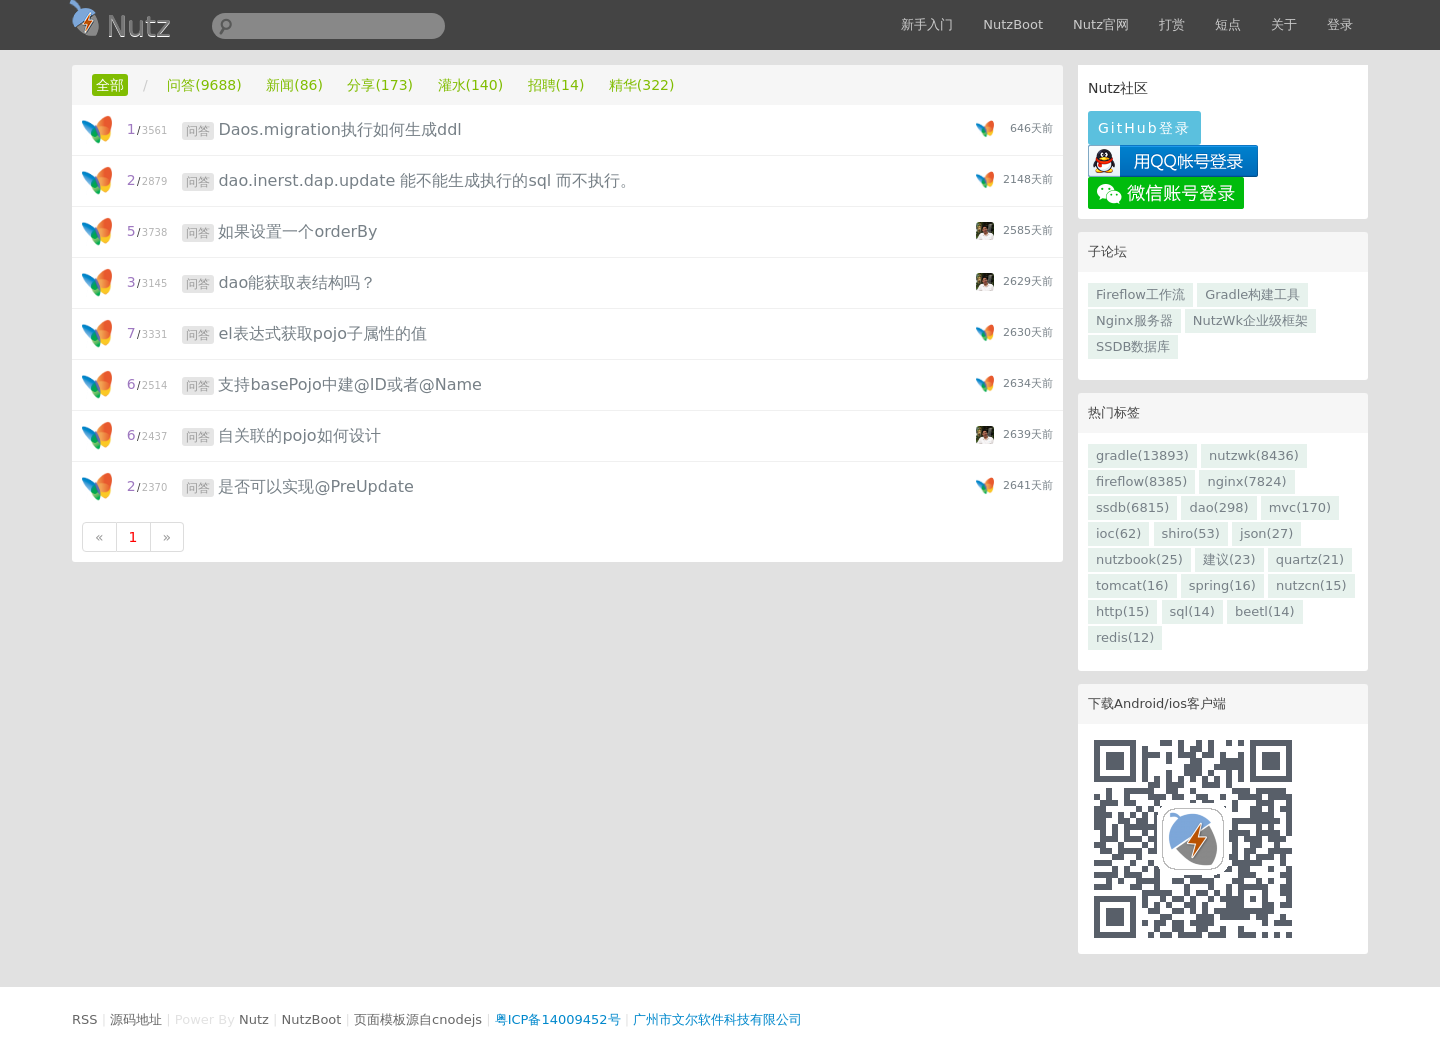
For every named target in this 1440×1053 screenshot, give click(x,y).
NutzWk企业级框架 (1250, 320)
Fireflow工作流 (1140, 294)
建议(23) (1229, 559)
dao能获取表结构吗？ (297, 282)
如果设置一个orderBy (297, 231)
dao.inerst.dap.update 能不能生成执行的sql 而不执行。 (427, 180)
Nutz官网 (1101, 24)
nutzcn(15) (1311, 585)
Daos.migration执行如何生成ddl (339, 129)
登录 (1340, 24)
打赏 (1172, 24)
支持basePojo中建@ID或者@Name (349, 384)
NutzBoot (1013, 24)
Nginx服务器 (1134, 320)
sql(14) (1192, 611)
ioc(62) (1118, 533)
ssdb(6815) (1132, 507)
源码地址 (136, 1019)
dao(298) (1218, 507)
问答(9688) (204, 85)
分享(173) (380, 85)
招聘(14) (556, 85)
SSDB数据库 (1133, 346)
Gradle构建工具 (1252, 294)
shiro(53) (1191, 533)
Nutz (254, 1019)
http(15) (1122, 611)
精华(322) (642, 85)
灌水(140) (471, 85)
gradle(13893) (1142, 455)
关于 (1284, 24)
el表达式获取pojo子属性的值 (322, 333)
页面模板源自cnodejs (418, 1019)
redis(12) (1125, 637)
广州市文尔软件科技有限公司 (717, 1019)
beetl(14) (1265, 611)
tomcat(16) (1132, 585)
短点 (1228, 24)
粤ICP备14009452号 (558, 1019)
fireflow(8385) (1141, 481)
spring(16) (1222, 585)
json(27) (1266, 533)
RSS (85, 1019)
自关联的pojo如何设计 (299, 435)
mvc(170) (1300, 507)
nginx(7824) (1246, 481)
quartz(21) (1310, 559)
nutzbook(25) (1139, 559)
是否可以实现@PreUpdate (315, 486)
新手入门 (927, 24)
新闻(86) (294, 85)
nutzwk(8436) (1254, 455)
